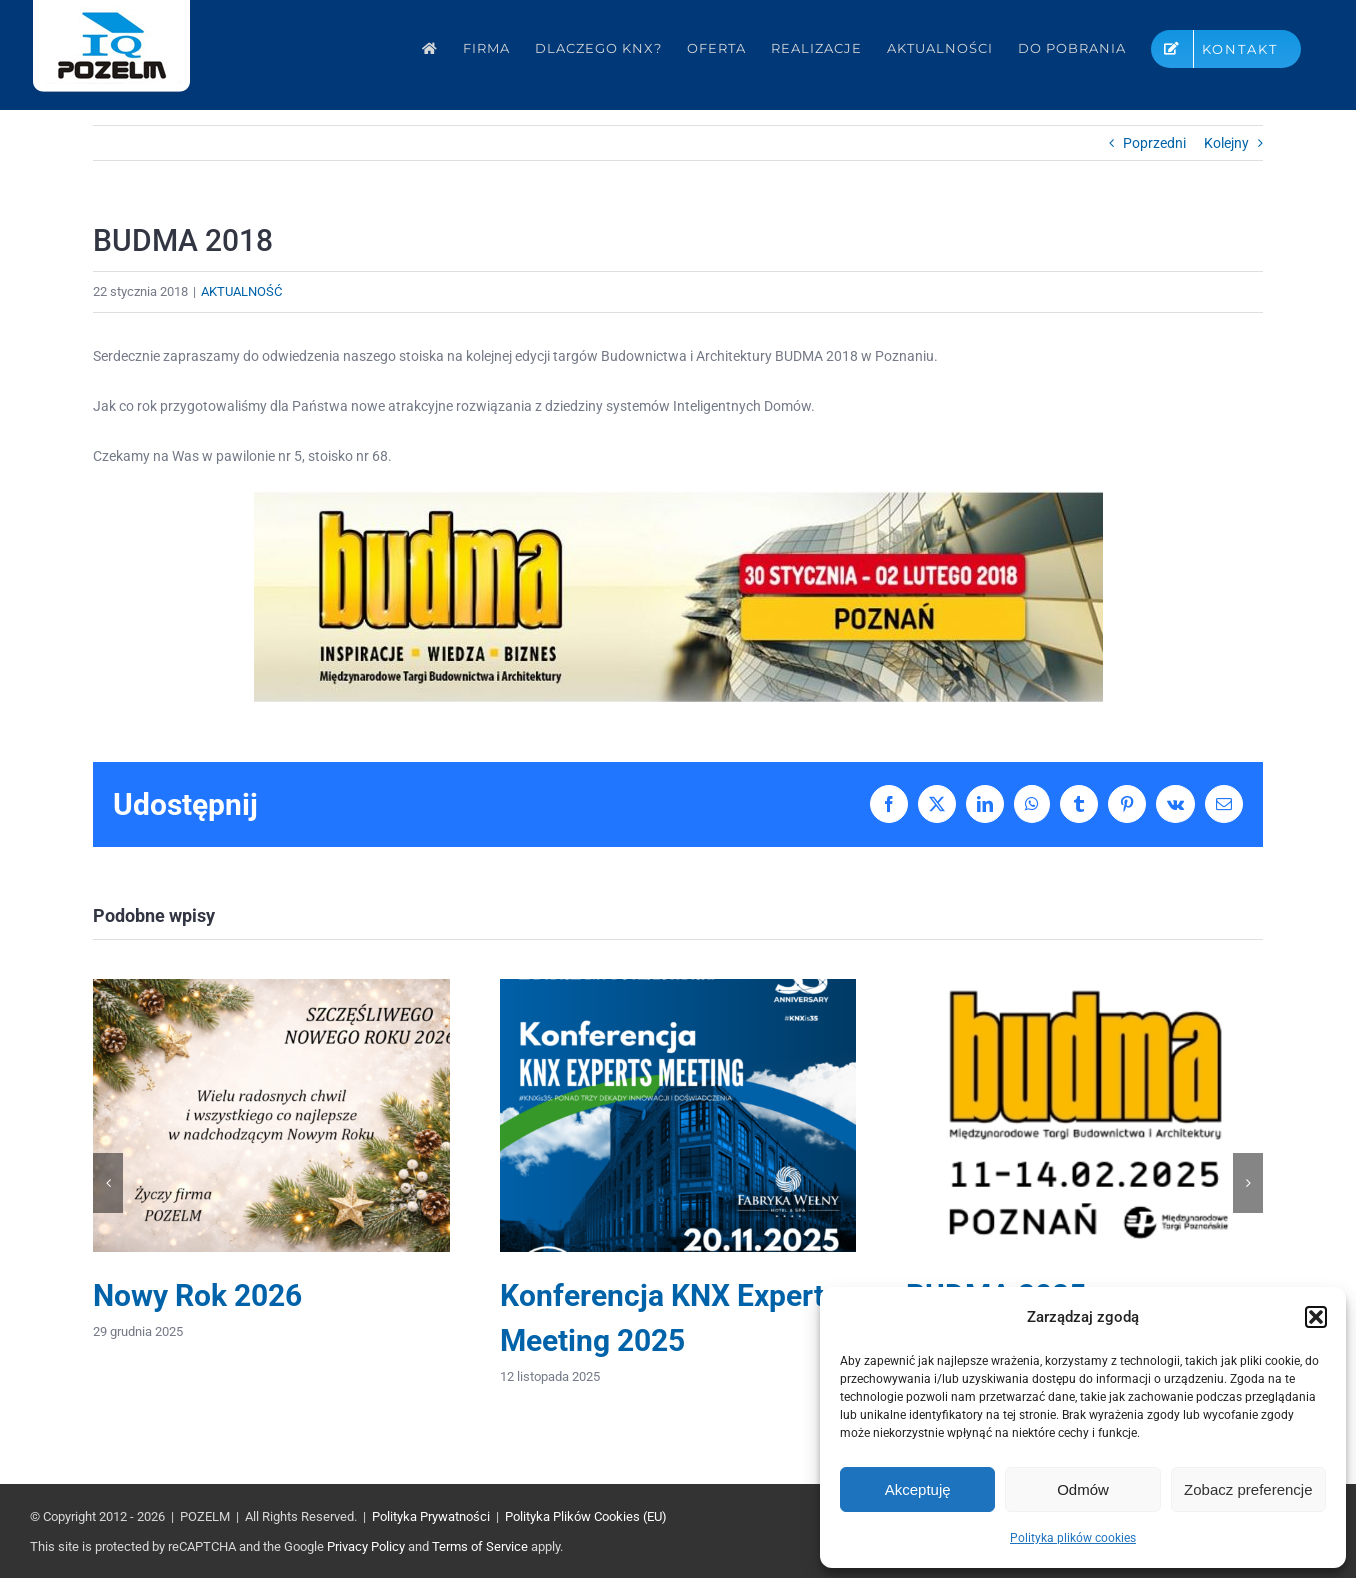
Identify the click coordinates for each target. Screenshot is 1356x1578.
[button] (1316, 1317)
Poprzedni (1154, 143)
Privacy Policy (366, 1546)
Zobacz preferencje (1248, 1489)
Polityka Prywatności (431, 1516)
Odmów (1083, 1489)
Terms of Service (480, 1546)
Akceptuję (918, 1489)
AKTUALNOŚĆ (241, 291)
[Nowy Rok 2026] (271, 987)
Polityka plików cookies (1073, 1538)
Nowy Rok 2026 (197, 1295)
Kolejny (1226, 143)
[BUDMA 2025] (1084, 987)
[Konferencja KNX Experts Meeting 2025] (678, 987)
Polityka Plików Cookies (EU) (586, 1516)
